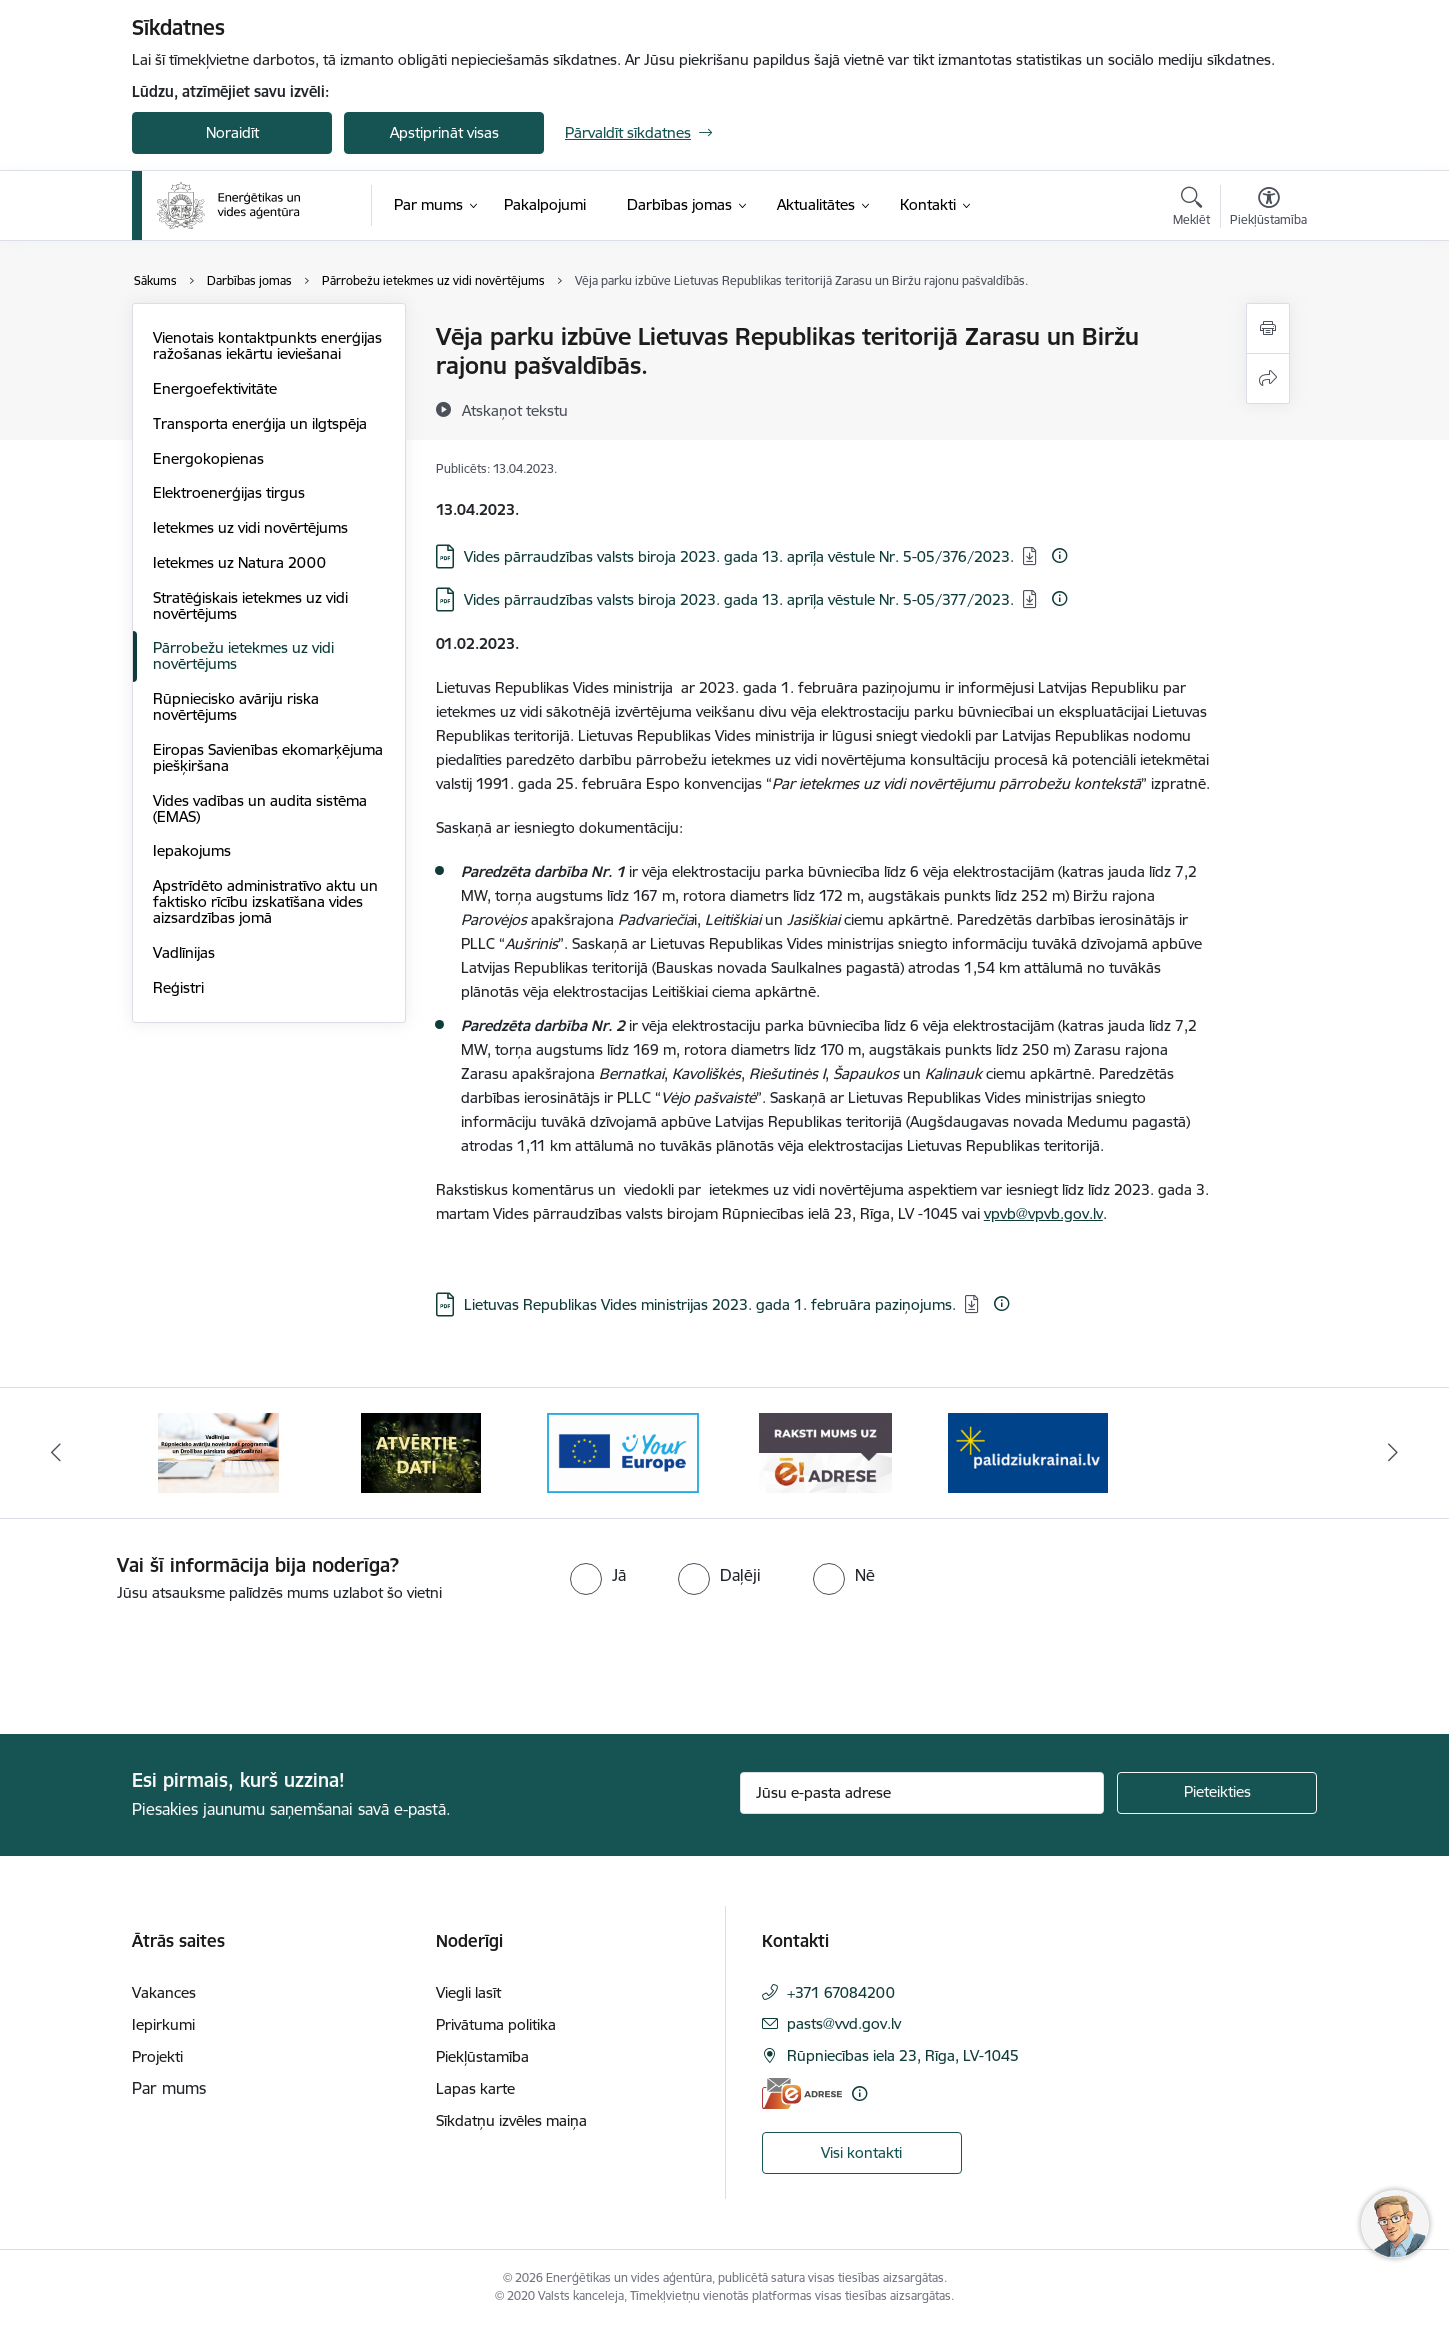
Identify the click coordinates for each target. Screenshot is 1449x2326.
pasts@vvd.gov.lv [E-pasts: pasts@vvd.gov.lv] (844, 2023)
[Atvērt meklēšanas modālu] (1191, 209)
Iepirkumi (163, 2024)
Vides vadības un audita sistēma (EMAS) (260, 808)
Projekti (157, 2056)
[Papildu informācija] (1059, 555)
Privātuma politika (496, 2024)
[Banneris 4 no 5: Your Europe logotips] (623, 1451)
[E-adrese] (802, 2093)
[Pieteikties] (1217, 1793)
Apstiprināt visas (444, 132)
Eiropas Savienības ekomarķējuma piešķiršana (268, 757)
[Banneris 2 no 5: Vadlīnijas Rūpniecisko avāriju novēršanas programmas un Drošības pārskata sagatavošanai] (218, 1451)
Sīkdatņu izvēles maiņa (511, 2120)
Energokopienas (208, 458)
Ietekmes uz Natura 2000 (239, 562)
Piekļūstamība (482, 2056)
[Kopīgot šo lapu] (1268, 378)
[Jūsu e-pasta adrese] (922, 1793)
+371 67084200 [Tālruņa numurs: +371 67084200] (841, 1992)
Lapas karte (475, 2088)
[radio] (598, 1575)
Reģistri (178, 987)
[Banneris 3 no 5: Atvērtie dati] (421, 1451)
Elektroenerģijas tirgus (229, 492)
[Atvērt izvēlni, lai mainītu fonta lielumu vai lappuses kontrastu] (1268, 209)
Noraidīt (232, 132)
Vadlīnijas (184, 952)
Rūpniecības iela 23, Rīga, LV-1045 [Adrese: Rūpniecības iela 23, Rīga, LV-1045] (903, 2055)
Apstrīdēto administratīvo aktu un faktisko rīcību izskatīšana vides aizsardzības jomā (265, 901)
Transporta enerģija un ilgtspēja (260, 423)
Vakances (164, 1992)
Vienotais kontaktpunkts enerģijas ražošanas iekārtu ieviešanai (267, 345)
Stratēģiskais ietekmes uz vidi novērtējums (250, 605)
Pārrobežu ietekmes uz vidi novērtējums (243, 655)
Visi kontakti (861, 2152)
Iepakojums (192, 850)
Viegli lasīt (468, 1992)
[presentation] (167, 1660)
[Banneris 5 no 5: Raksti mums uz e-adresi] (825, 1451)
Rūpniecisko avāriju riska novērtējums (236, 706)
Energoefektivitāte (215, 388)
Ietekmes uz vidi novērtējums (250, 527)
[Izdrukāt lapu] (1268, 328)
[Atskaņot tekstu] (515, 410)
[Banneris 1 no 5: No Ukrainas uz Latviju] (1028, 1451)
